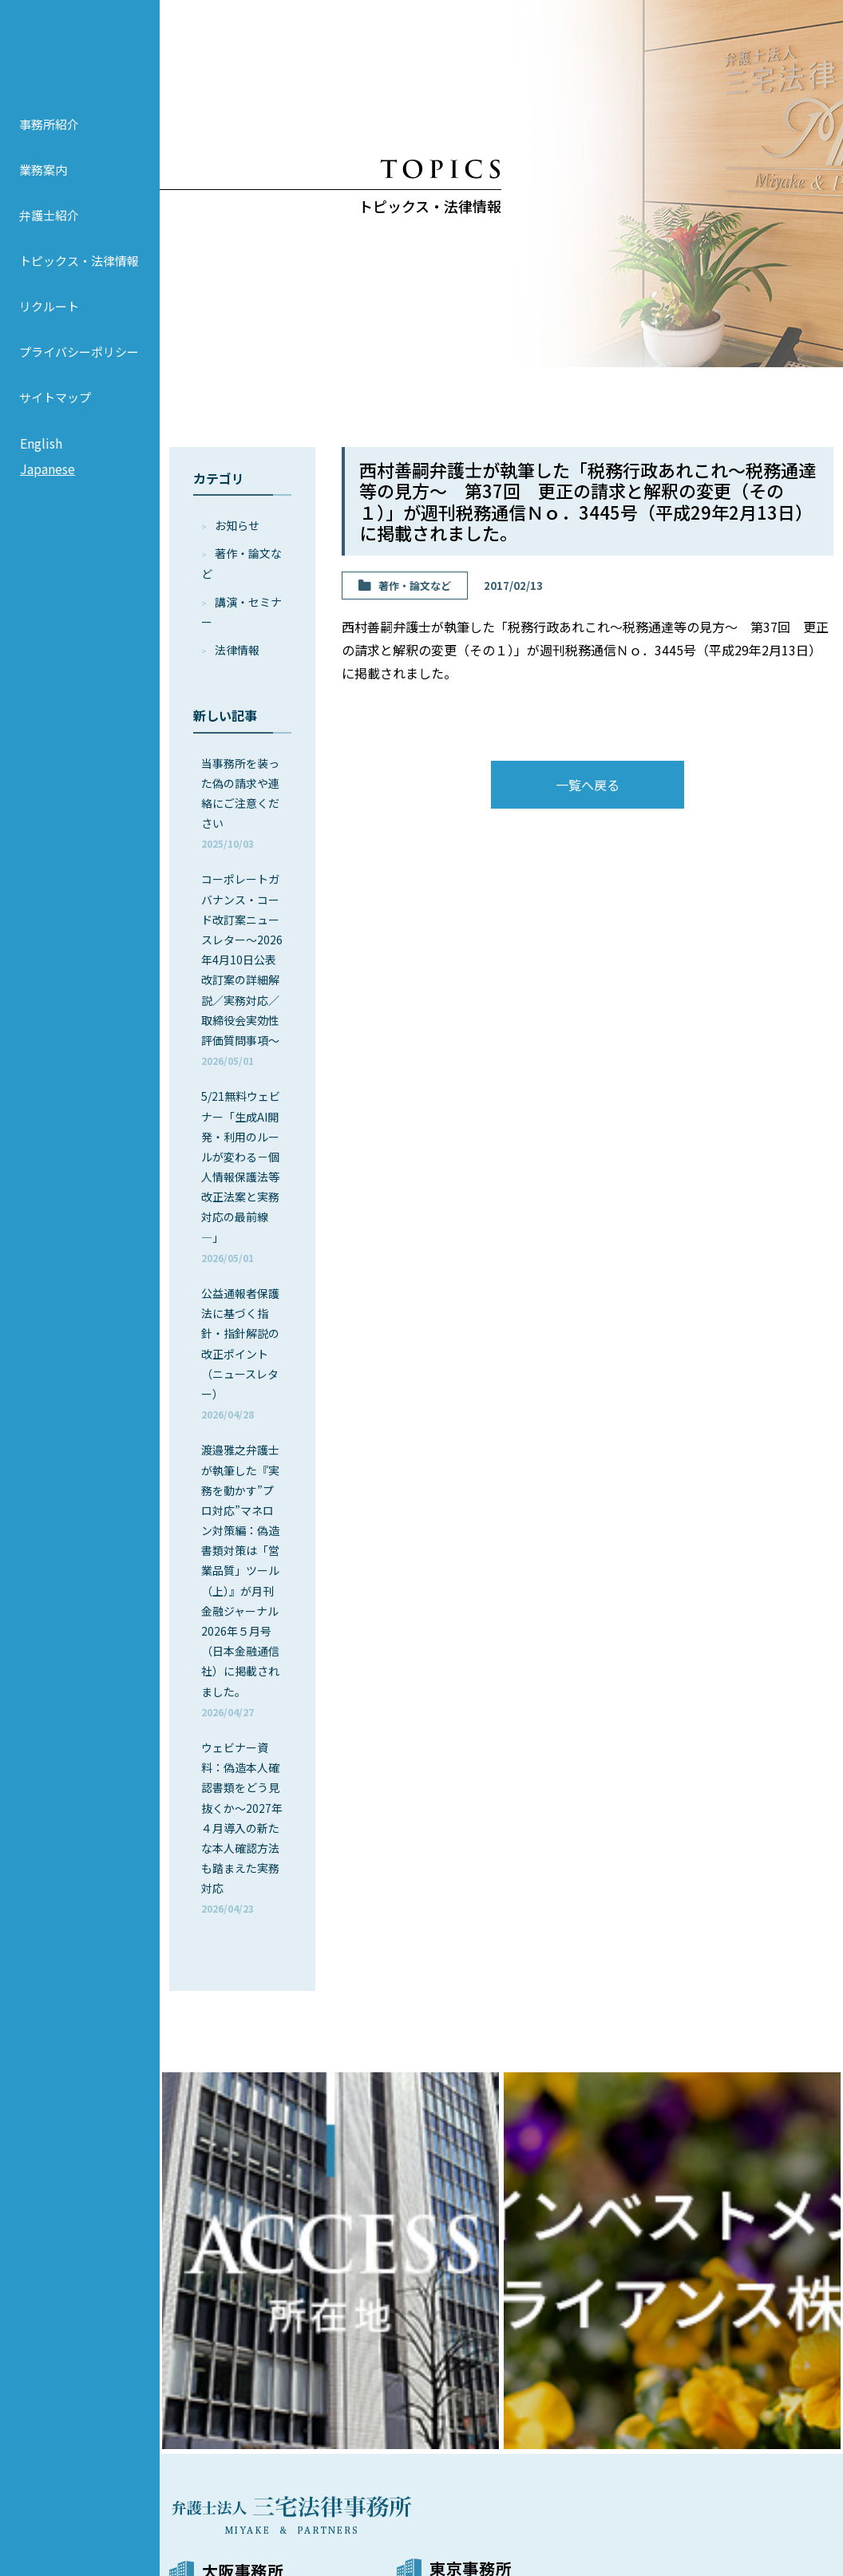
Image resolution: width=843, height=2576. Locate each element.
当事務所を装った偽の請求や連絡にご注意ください (240, 803)
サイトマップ (55, 413)
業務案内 (43, 185)
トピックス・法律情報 (79, 276)
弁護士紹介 (49, 231)
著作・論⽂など (414, 585)
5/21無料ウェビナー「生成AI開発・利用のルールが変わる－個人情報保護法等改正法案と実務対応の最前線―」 (240, 1176)
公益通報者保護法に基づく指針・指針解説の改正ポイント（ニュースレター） (240, 1353)
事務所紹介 (49, 140)
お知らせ (237, 525)
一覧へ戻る (587, 784)
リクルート (49, 322)
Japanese (47, 484)
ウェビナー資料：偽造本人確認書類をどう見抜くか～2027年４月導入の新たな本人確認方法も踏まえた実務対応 (242, 1827)
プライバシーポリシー (79, 367)
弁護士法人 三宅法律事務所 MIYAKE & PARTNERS (80, 57)
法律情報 (237, 650)
